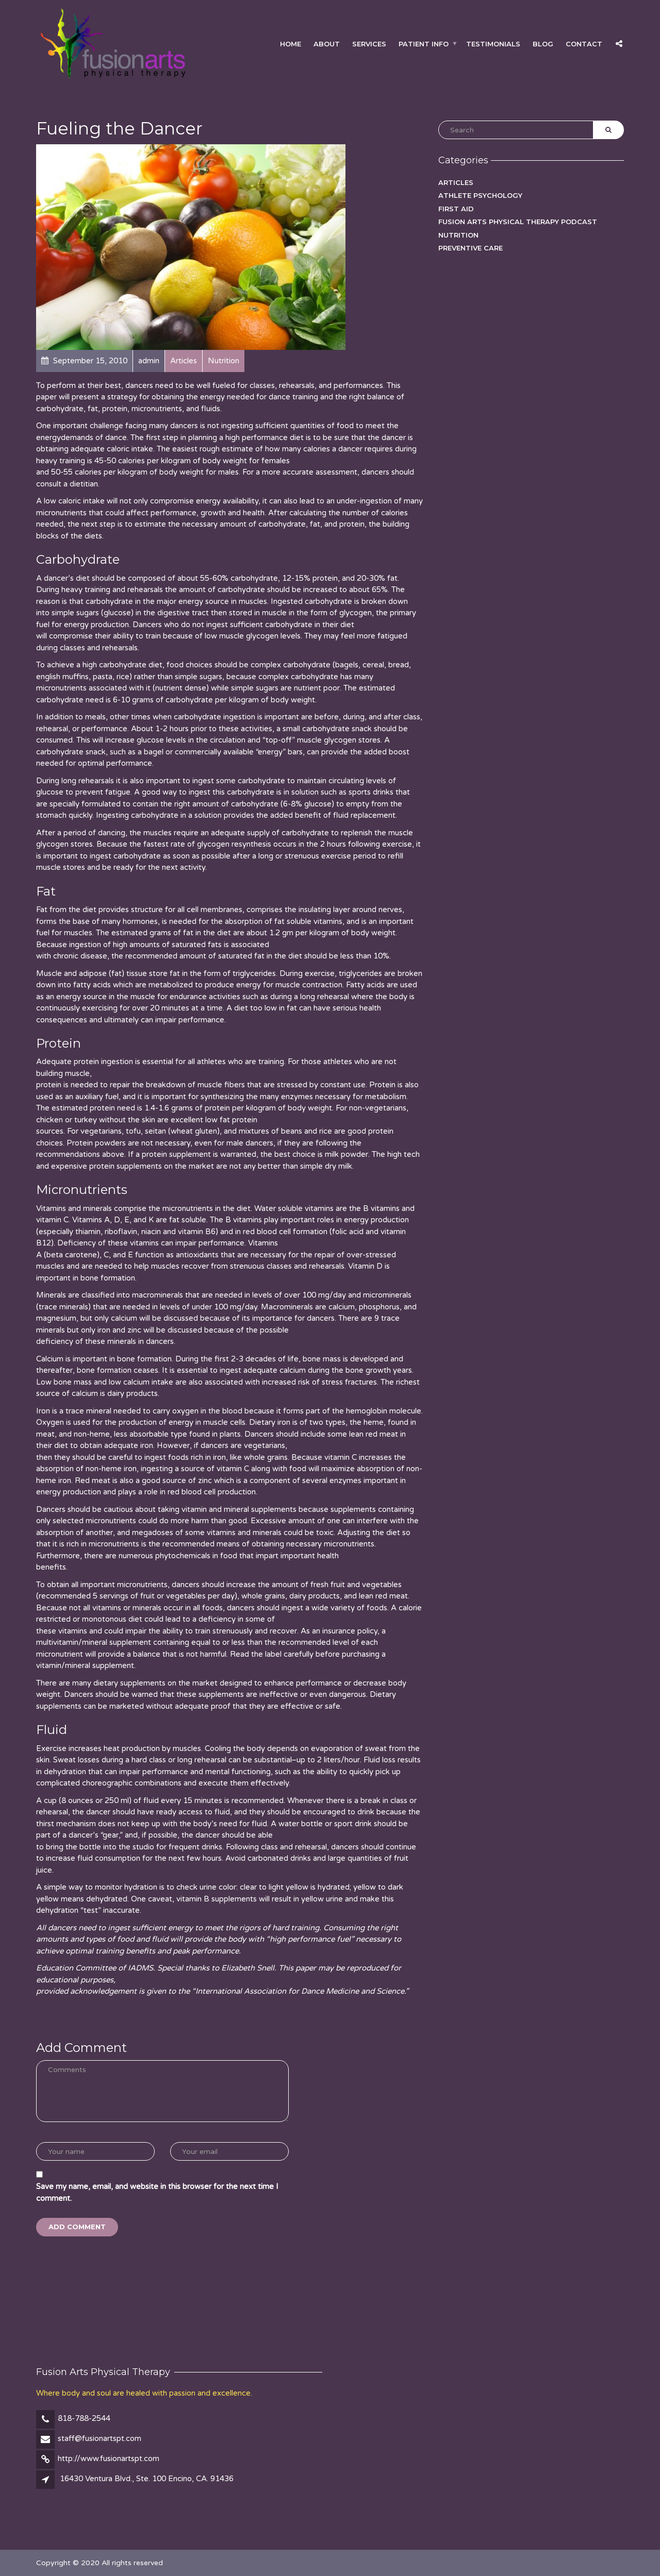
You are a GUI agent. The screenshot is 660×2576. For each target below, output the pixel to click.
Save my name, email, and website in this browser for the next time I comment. (157, 2192)
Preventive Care (470, 248)
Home (290, 43)
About (327, 43)
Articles (455, 182)
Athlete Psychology (480, 195)
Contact (584, 43)
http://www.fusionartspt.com (108, 2458)
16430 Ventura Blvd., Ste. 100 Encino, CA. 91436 (147, 2478)
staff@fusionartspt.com (99, 2438)
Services (369, 43)
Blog (543, 43)
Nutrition (458, 235)
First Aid (456, 209)
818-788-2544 (84, 2418)
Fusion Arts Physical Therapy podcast (517, 221)
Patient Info (424, 43)
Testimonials (493, 43)
